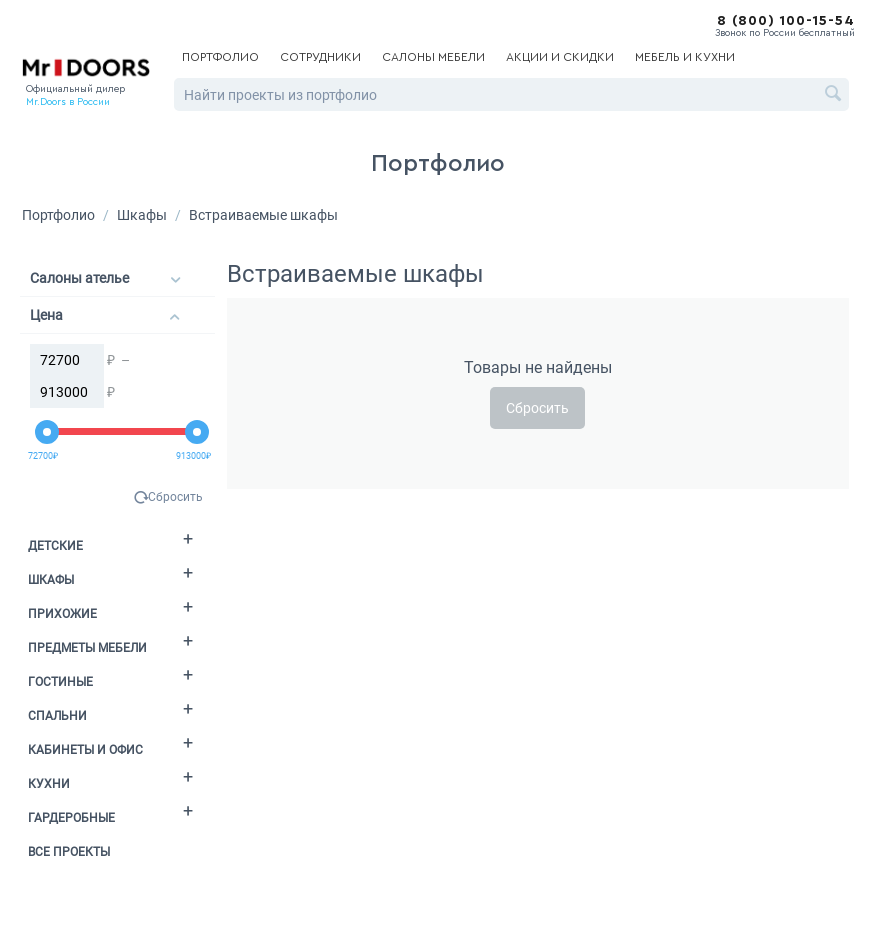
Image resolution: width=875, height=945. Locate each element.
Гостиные (60, 682)
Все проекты (69, 852)
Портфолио (220, 57)
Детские (55, 546)
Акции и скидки (560, 57)
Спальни (57, 716)
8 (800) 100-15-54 (786, 21)
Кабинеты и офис (85, 750)
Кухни (49, 784)
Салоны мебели (433, 57)
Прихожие (62, 614)
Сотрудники (320, 57)
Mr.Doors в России (68, 102)
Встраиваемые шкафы (263, 215)
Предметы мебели (87, 648)
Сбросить (175, 497)
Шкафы (142, 215)
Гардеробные (71, 818)
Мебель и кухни (685, 57)
